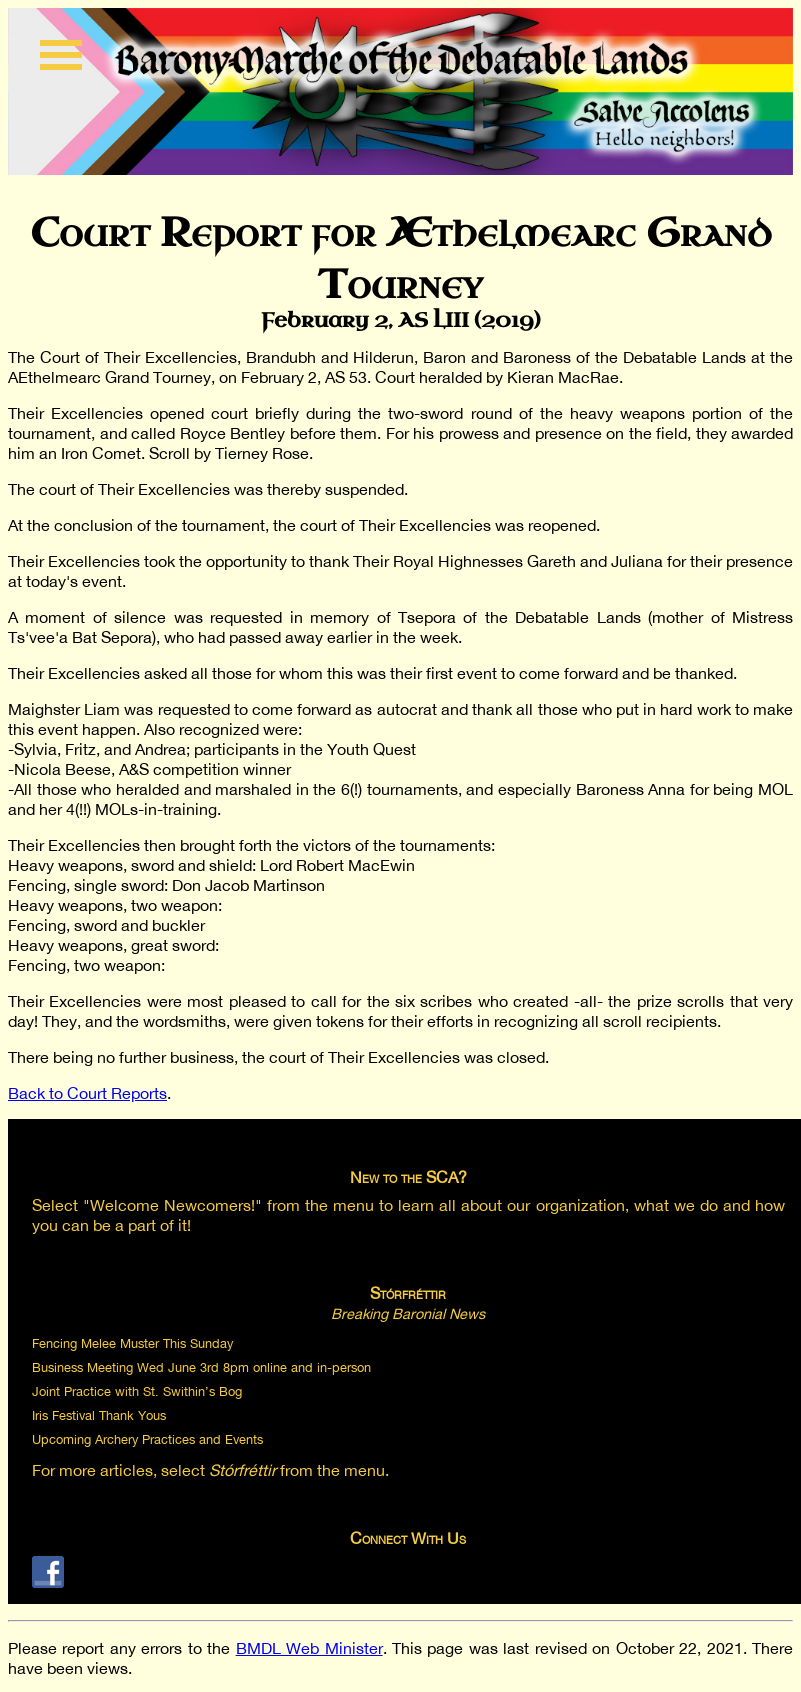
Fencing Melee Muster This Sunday (132, 1343)
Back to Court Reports (87, 1093)
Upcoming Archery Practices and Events (147, 1439)
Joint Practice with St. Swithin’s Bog (137, 1391)
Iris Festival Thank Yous (99, 1415)
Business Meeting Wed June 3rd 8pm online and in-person (201, 1367)
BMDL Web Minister (309, 1648)
